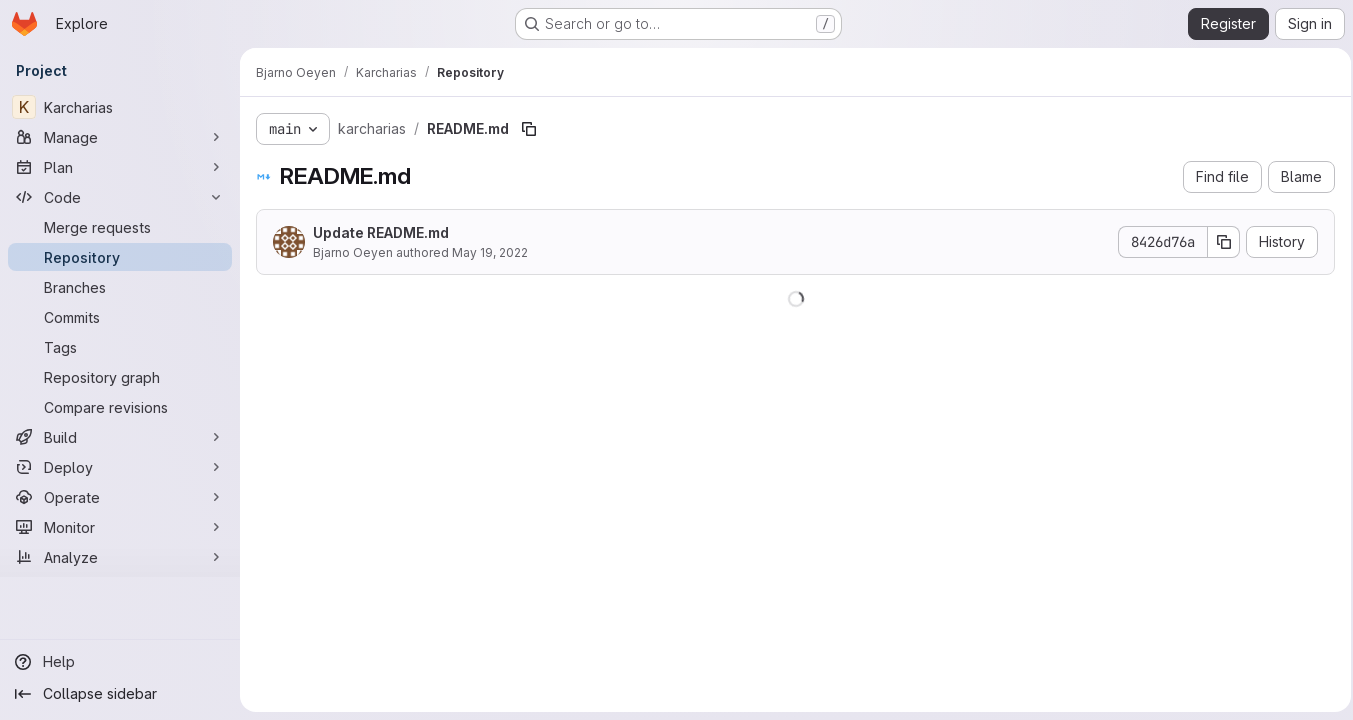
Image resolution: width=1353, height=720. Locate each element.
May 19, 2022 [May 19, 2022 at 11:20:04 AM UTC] (490, 252)
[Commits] (120, 317)
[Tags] (120, 347)
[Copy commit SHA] (1218, 242)
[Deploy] (120, 467)
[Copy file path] (529, 129)
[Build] (120, 437)
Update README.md (381, 232)
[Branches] (120, 287)
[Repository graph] (120, 377)
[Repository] (120, 257)
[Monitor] (120, 527)
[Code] (120, 197)
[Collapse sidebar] (120, 694)
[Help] (120, 662)
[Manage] (120, 137)
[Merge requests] (120, 227)
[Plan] (120, 167)
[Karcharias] (120, 107)
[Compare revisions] (120, 407)
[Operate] (120, 497)
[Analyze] (120, 557)
